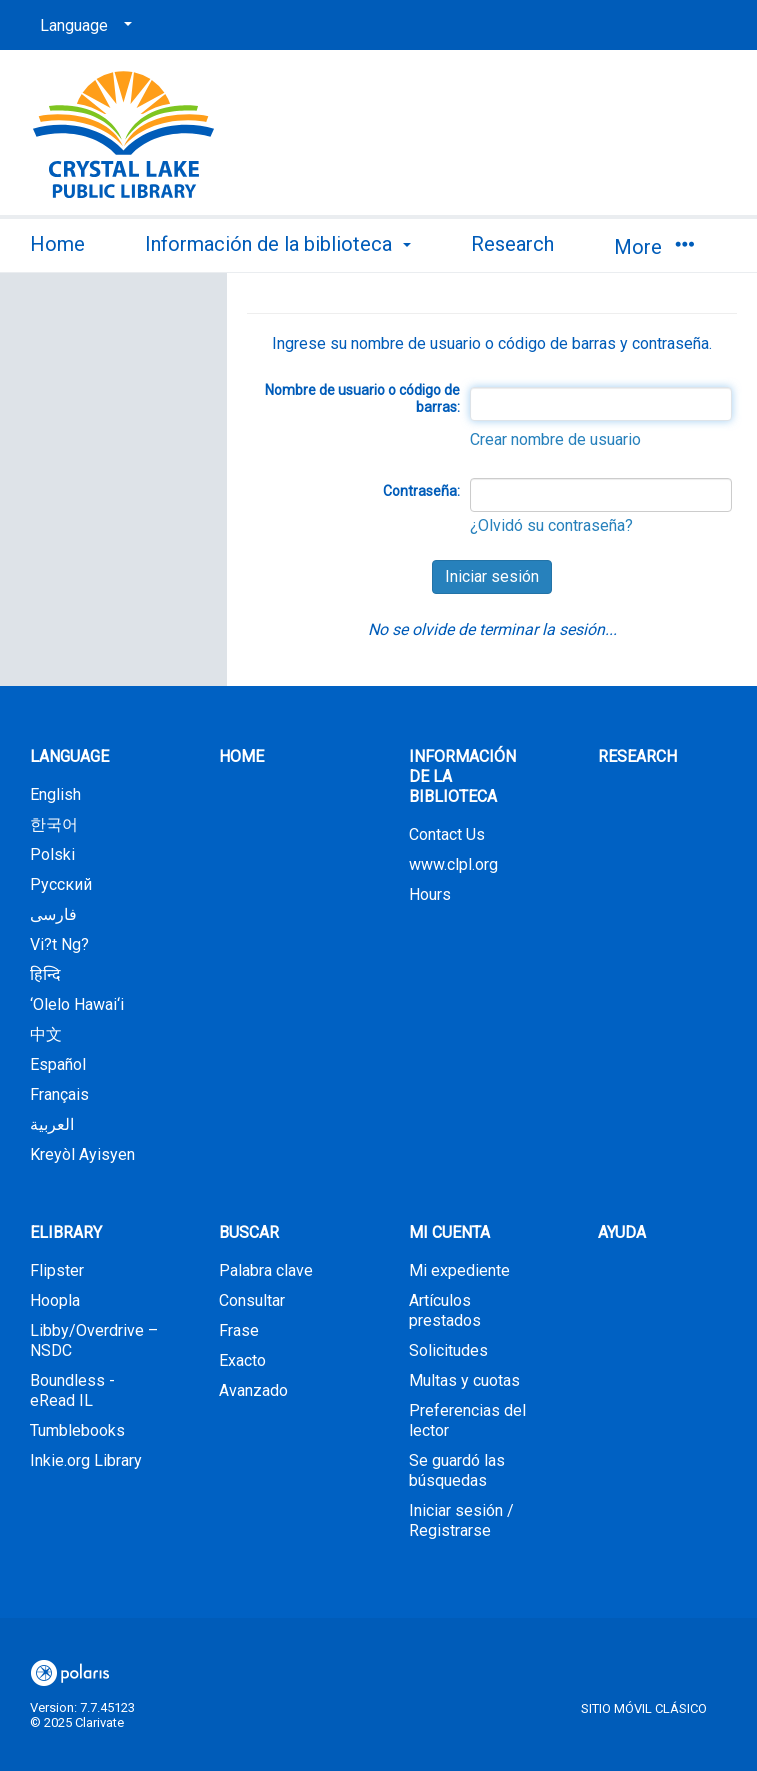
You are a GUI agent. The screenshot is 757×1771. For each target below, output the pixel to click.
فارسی (53, 914)
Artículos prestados (445, 1310)
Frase (239, 1330)
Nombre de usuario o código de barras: (362, 399)
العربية (52, 1124)
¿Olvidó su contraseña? (551, 525)
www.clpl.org (453, 864)
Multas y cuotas (464, 1380)
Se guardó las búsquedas (457, 1470)
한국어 (54, 824)
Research (512, 244)
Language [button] (69, 756)
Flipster (57, 1270)
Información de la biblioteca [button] (278, 244)
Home (57, 244)
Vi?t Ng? (59, 944)
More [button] (653, 247)
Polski (52, 854)
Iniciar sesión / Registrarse (461, 1520)
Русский (61, 884)
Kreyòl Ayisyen (82, 1154)
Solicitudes (448, 1350)
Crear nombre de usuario (555, 439)
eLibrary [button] (66, 1232)
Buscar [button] (249, 1232)
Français (59, 1094)
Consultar (252, 1300)
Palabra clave (266, 1270)
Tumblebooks (77, 1430)
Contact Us (447, 834)
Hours (430, 894)
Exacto (242, 1360)
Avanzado (253, 1390)
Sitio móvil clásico (644, 1708)
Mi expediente (459, 1270)
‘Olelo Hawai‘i (77, 1004)
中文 (46, 1034)
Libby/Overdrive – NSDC (94, 1340)
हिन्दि (45, 974)
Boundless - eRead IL (72, 1390)
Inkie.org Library (86, 1460)
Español (58, 1064)
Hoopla (55, 1300)
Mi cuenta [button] (449, 1232)
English (55, 794)
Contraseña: (421, 491)
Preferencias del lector (467, 1420)
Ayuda (622, 1232)
